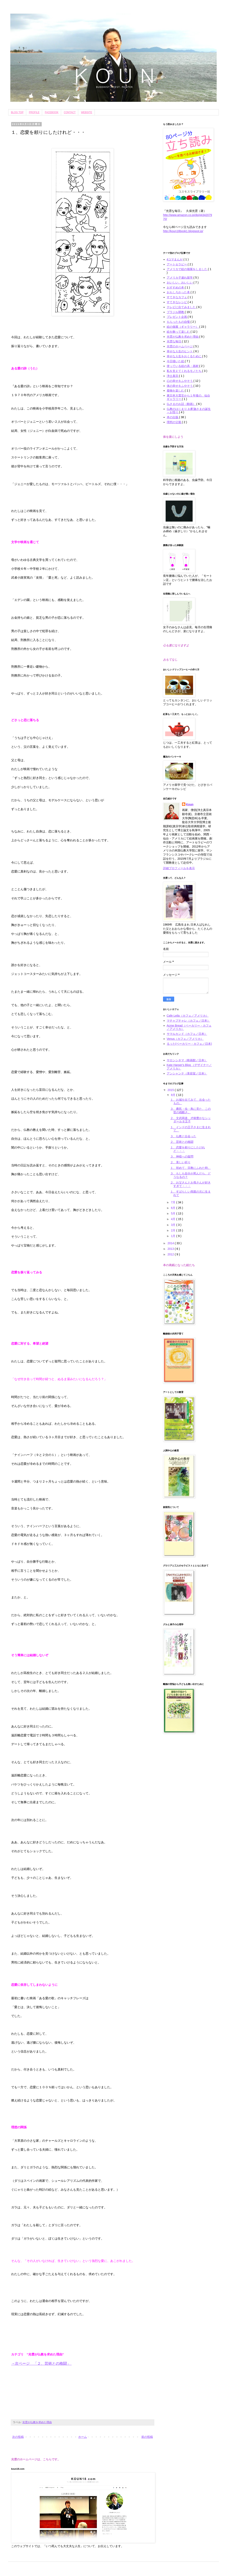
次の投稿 (18, 2436)
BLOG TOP (17, 112)
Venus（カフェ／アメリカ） (185, 1038)
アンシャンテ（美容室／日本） (187, 1073)
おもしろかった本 (179, 292)
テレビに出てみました (181, 307)
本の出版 (173, 417)
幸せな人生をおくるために (184, 356)
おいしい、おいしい (180, 282)
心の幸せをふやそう (180, 380)
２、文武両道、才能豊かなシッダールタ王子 (190, 1119)
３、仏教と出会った (183, 1136)
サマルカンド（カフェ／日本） (187, 1033)
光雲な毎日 (174, 341)
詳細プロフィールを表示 (179, 868)
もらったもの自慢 (179, 321)
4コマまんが (175, 259)
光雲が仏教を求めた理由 (37, 2422)
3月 (173, 1224)
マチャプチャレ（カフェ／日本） (188, 1020)
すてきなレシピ (177, 302)
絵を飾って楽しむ (179, 331)
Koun (190, 804)
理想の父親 (174, 422)
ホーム (82, 2436)
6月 (173, 1208)
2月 (173, 1230)
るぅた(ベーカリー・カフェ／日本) (189, 1043)
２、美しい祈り (180, 1162)
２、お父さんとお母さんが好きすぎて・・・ (190, 1184)
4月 (173, 1219)
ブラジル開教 (176, 312)
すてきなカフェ (177, 297)
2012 (171, 1254)
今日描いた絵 (176, 361)
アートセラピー (177, 264)
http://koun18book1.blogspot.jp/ (183, 231)
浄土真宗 (173, 375)
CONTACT (70, 112)
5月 (173, 1213)
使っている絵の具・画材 (183, 366)
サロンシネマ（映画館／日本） (187, 1060)
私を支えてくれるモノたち (184, 371)
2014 (171, 1243)
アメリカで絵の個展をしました (187, 269)
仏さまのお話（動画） (181, 404)
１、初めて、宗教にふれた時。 (190, 1167)
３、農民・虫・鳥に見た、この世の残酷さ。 (190, 1110)
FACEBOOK (51, 112)
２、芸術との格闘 (181, 1141)
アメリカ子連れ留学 (180, 277)
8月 (173, 1095)
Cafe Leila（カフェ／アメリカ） (188, 1015)
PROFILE (34, 112)
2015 (171, 1090)
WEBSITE (86, 112)
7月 (173, 1202)
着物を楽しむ (176, 390)
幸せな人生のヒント (180, 351)
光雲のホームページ (180, 346)
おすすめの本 (176, 287)
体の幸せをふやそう (180, 385)
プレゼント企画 (177, 316)
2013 (171, 1248)
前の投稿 (147, 2436)
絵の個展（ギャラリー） (183, 326)
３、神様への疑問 (181, 1156)
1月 (173, 1236)
